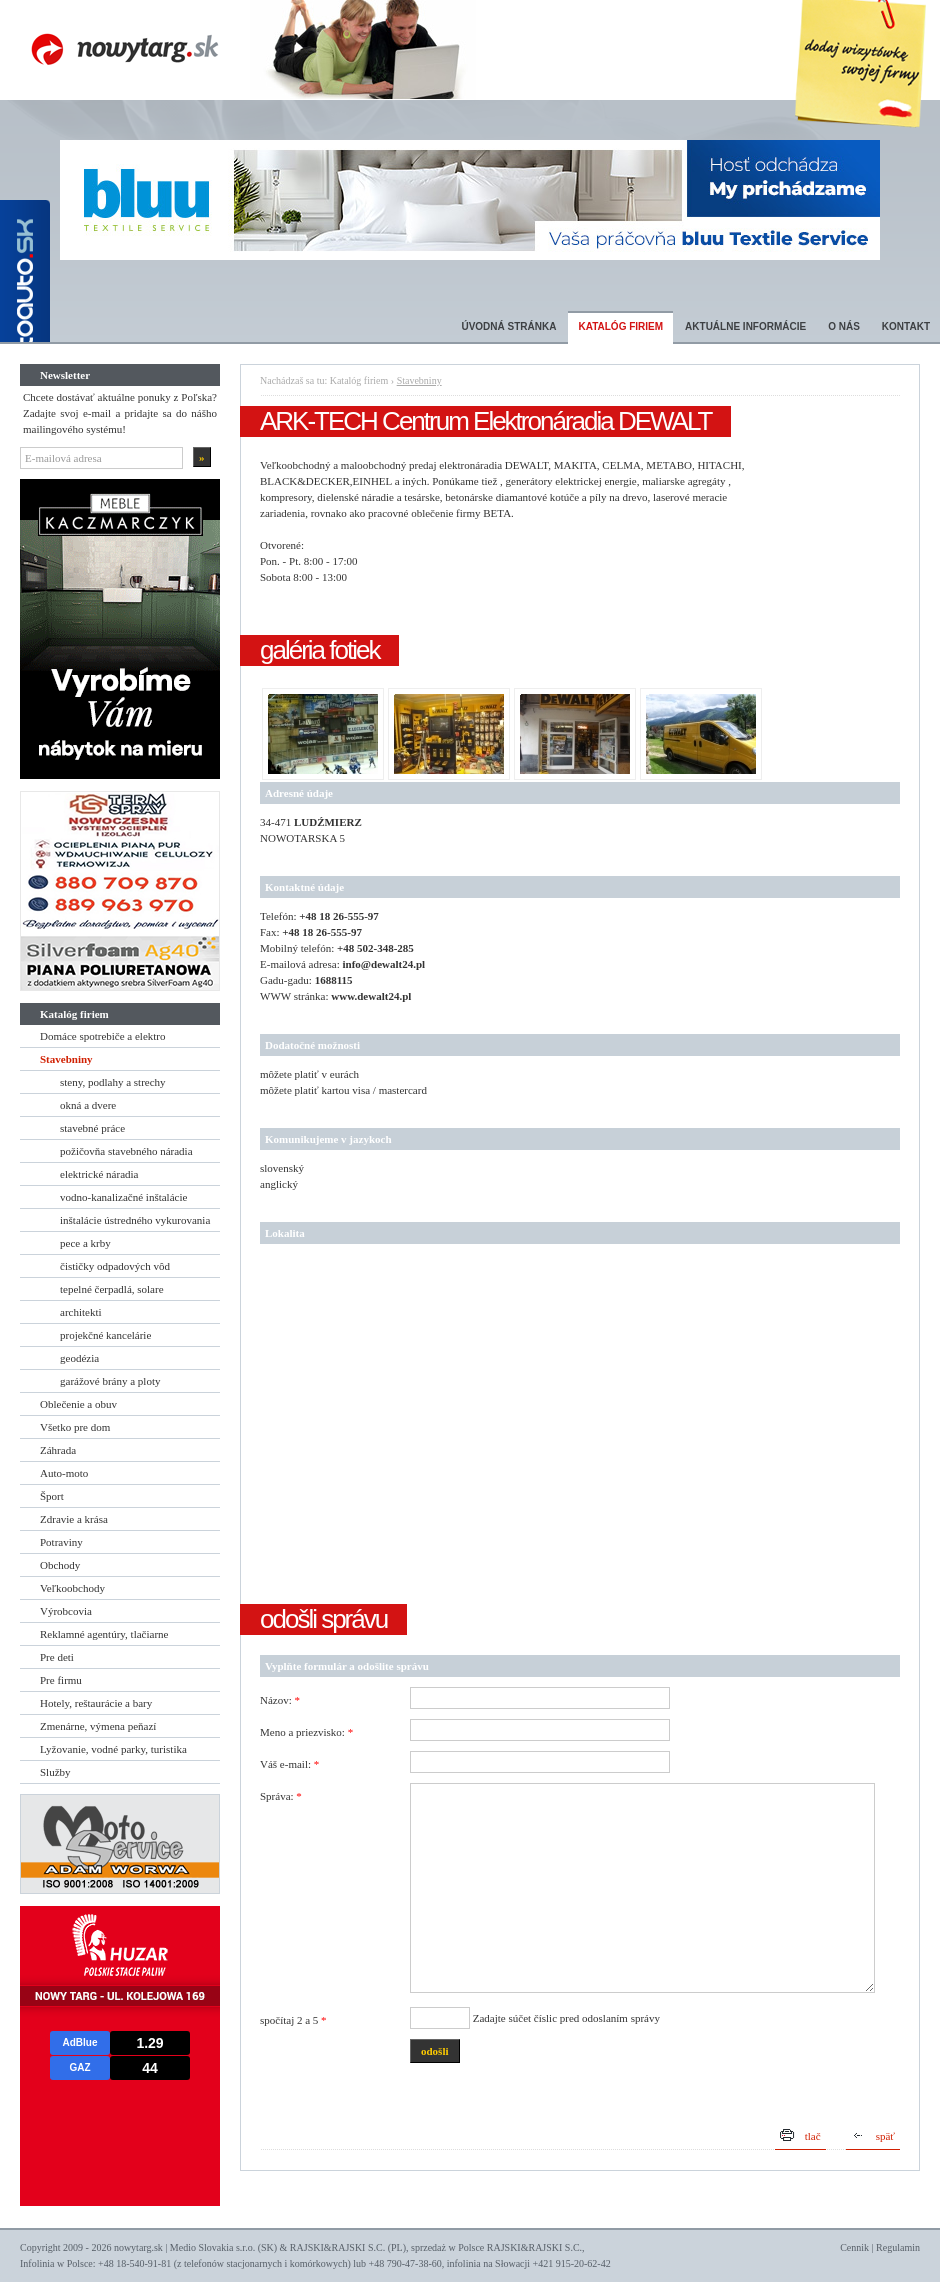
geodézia (79, 1358)
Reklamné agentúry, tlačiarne (104, 1634)
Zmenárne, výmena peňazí (98, 1726)
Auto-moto (64, 1473)
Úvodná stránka (508, 326)
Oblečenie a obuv (78, 1404)
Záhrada (58, 1450)
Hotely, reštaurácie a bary (96, 1703)
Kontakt (906, 326)
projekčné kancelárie (105, 1335)
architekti (81, 1312)
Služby (55, 1772)
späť (885, 2136)
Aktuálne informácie (745, 326)
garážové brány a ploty (110, 1381)
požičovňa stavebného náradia (126, 1151)
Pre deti (57, 1657)
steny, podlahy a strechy (113, 1082)
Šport (52, 1496)
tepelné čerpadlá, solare (112, 1289)
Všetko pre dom (75, 1427)
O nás (844, 326)
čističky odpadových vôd (115, 1266)
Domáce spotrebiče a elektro (103, 1036)
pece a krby (85, 1243)
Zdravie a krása (74, 1519)
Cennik (854, 2247)
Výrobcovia (66, 1611)
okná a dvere (88, 1105)
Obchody (60, 1565)
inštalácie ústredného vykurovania (135, 1220)
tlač (813, 2136)
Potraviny (61, 1542)
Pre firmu (61, 1680)
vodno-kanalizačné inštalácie (123, 1197)
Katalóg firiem (620, 326)
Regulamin (898, 2247)
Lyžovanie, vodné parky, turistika (113, 1749)
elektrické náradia (99, 1174)
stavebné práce (92, 1128)
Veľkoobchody (72, 1588)
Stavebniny (66, 1059)
